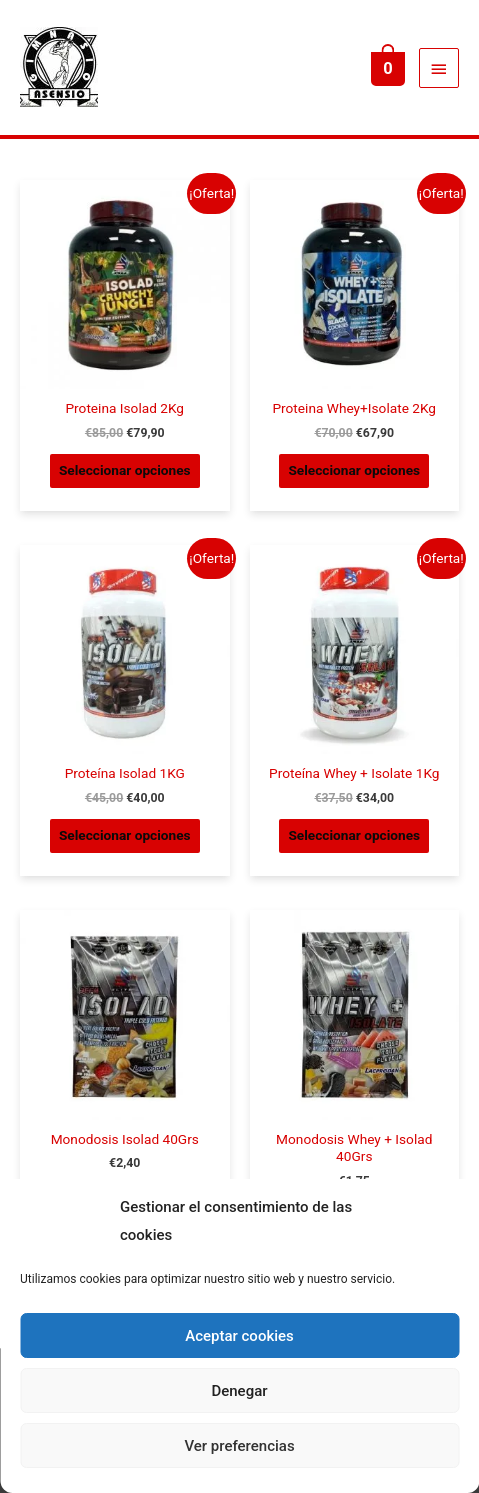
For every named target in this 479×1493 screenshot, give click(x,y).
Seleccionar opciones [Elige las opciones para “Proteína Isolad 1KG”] (125, 835)
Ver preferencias (239, 1446)
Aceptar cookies (239, 1336)
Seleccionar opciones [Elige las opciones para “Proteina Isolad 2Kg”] (125, 470)
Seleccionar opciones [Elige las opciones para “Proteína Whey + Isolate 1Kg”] (354, 835)
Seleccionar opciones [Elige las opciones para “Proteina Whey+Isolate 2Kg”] (354, 470)
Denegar (239, 1391)
